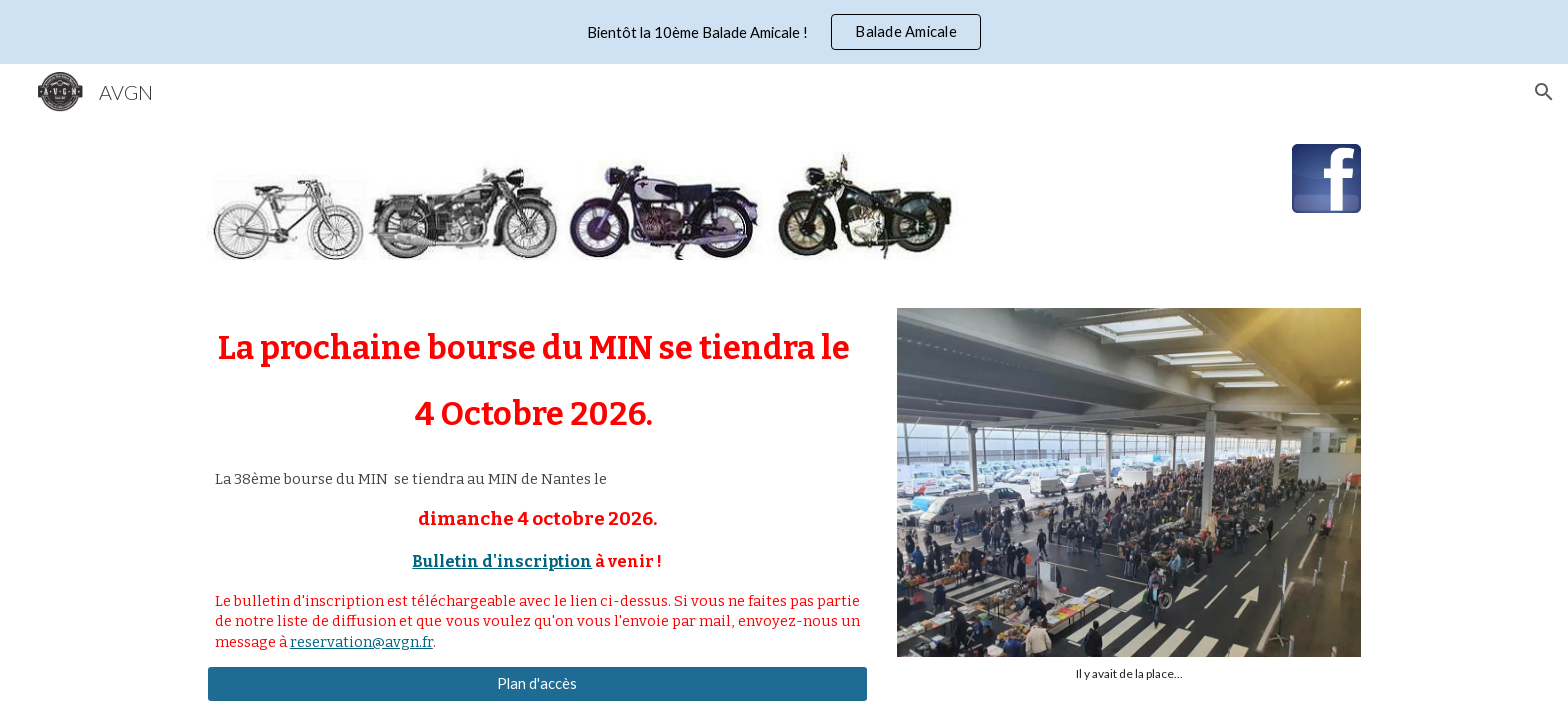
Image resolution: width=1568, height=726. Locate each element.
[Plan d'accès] (537, 684)
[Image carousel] (1129, 494)
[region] (784, 32)
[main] (537, 381)
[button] (1544, 92)
